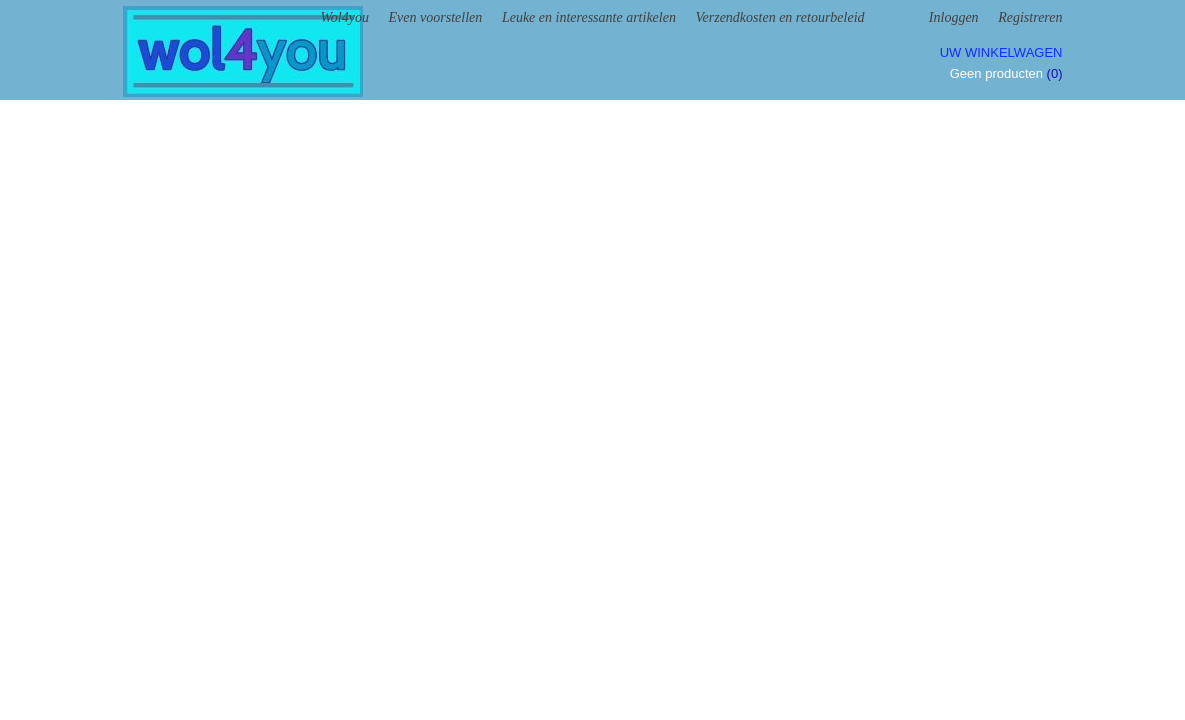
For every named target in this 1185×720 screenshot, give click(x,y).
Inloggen (954, 17)
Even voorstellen (436, 17)
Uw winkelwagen (1001, 52)
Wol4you (344, 17)
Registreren (1030, 17)
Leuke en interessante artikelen (589, 17)
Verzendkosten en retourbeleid (780, 17)
